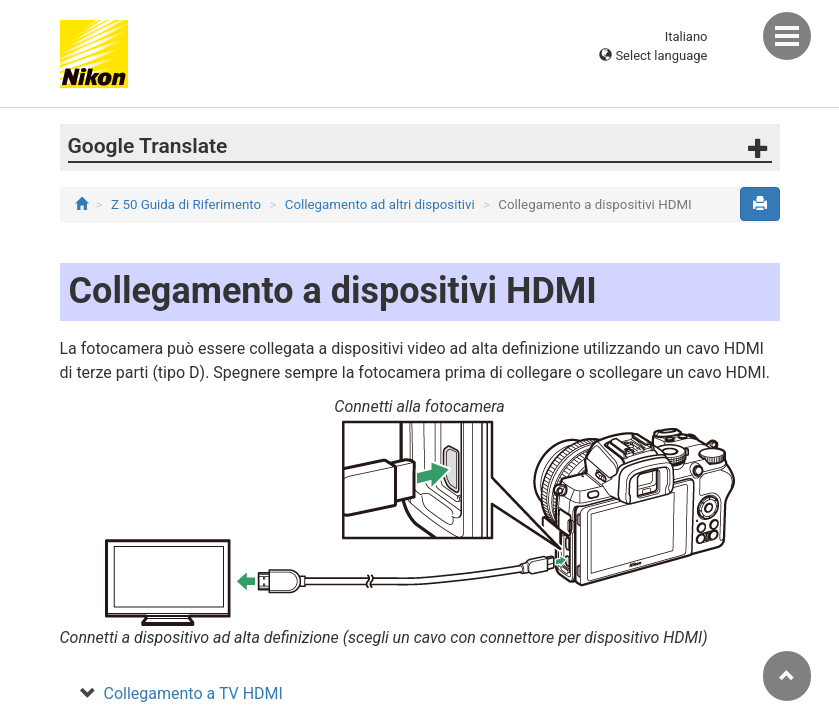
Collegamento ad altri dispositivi (380, 204)
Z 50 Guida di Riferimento (186, 204)
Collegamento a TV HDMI (193, 693)
